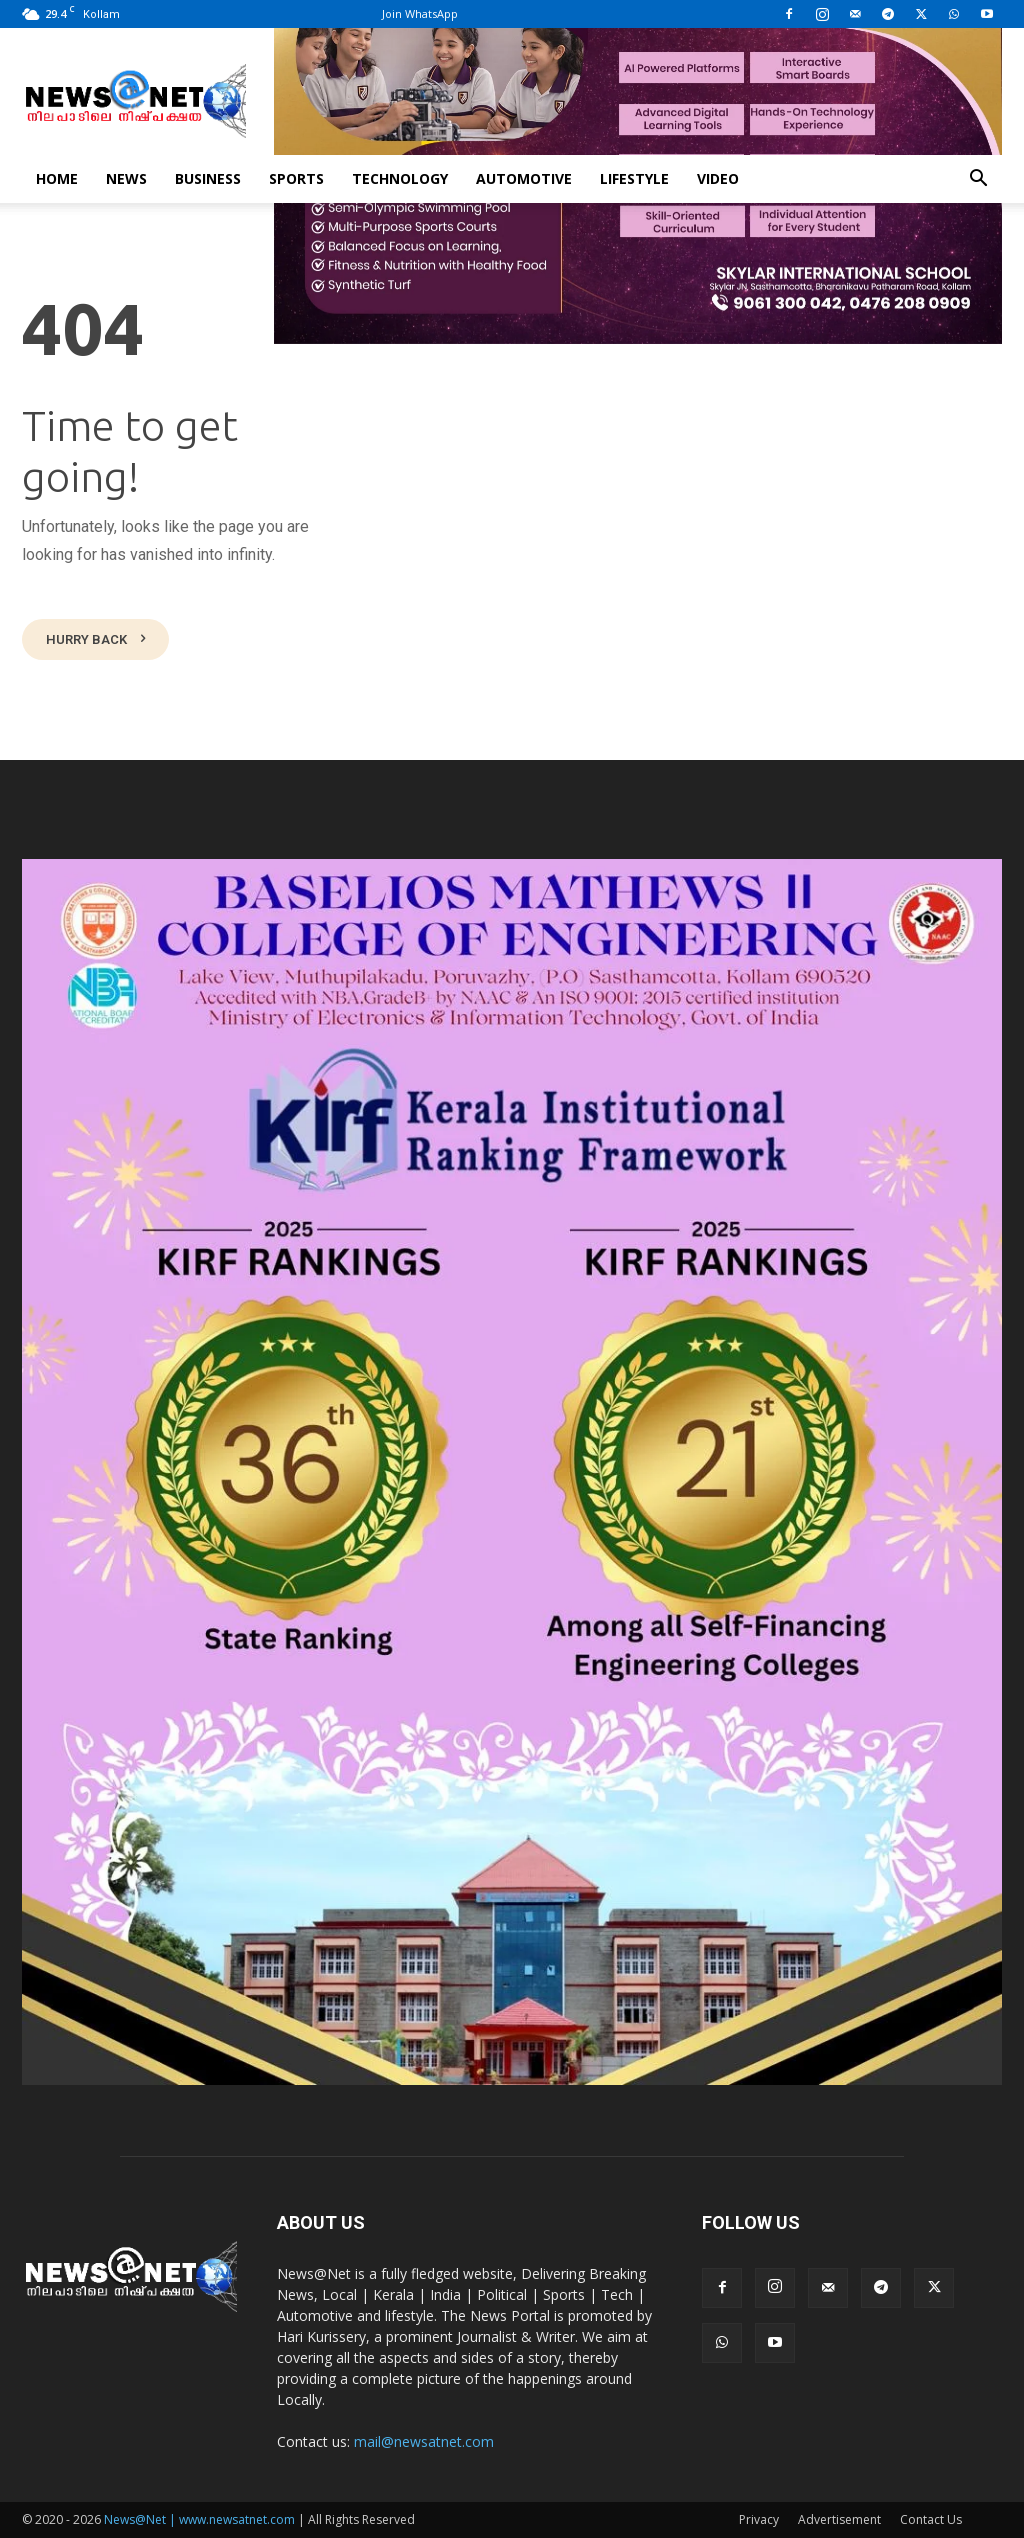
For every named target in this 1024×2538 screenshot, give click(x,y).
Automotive (524, 178)
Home (57, 178)
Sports (296, 178)
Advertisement (839, 2519)
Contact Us (931, 2519)
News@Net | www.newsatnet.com (199, 2519)
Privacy (759, 2519)
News (126, 178)
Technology (400, 178)
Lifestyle (634, 178)
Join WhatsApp (420, 13)
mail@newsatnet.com (424, 2441)
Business (208, 178)
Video (718, 178)
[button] (978, 180)
